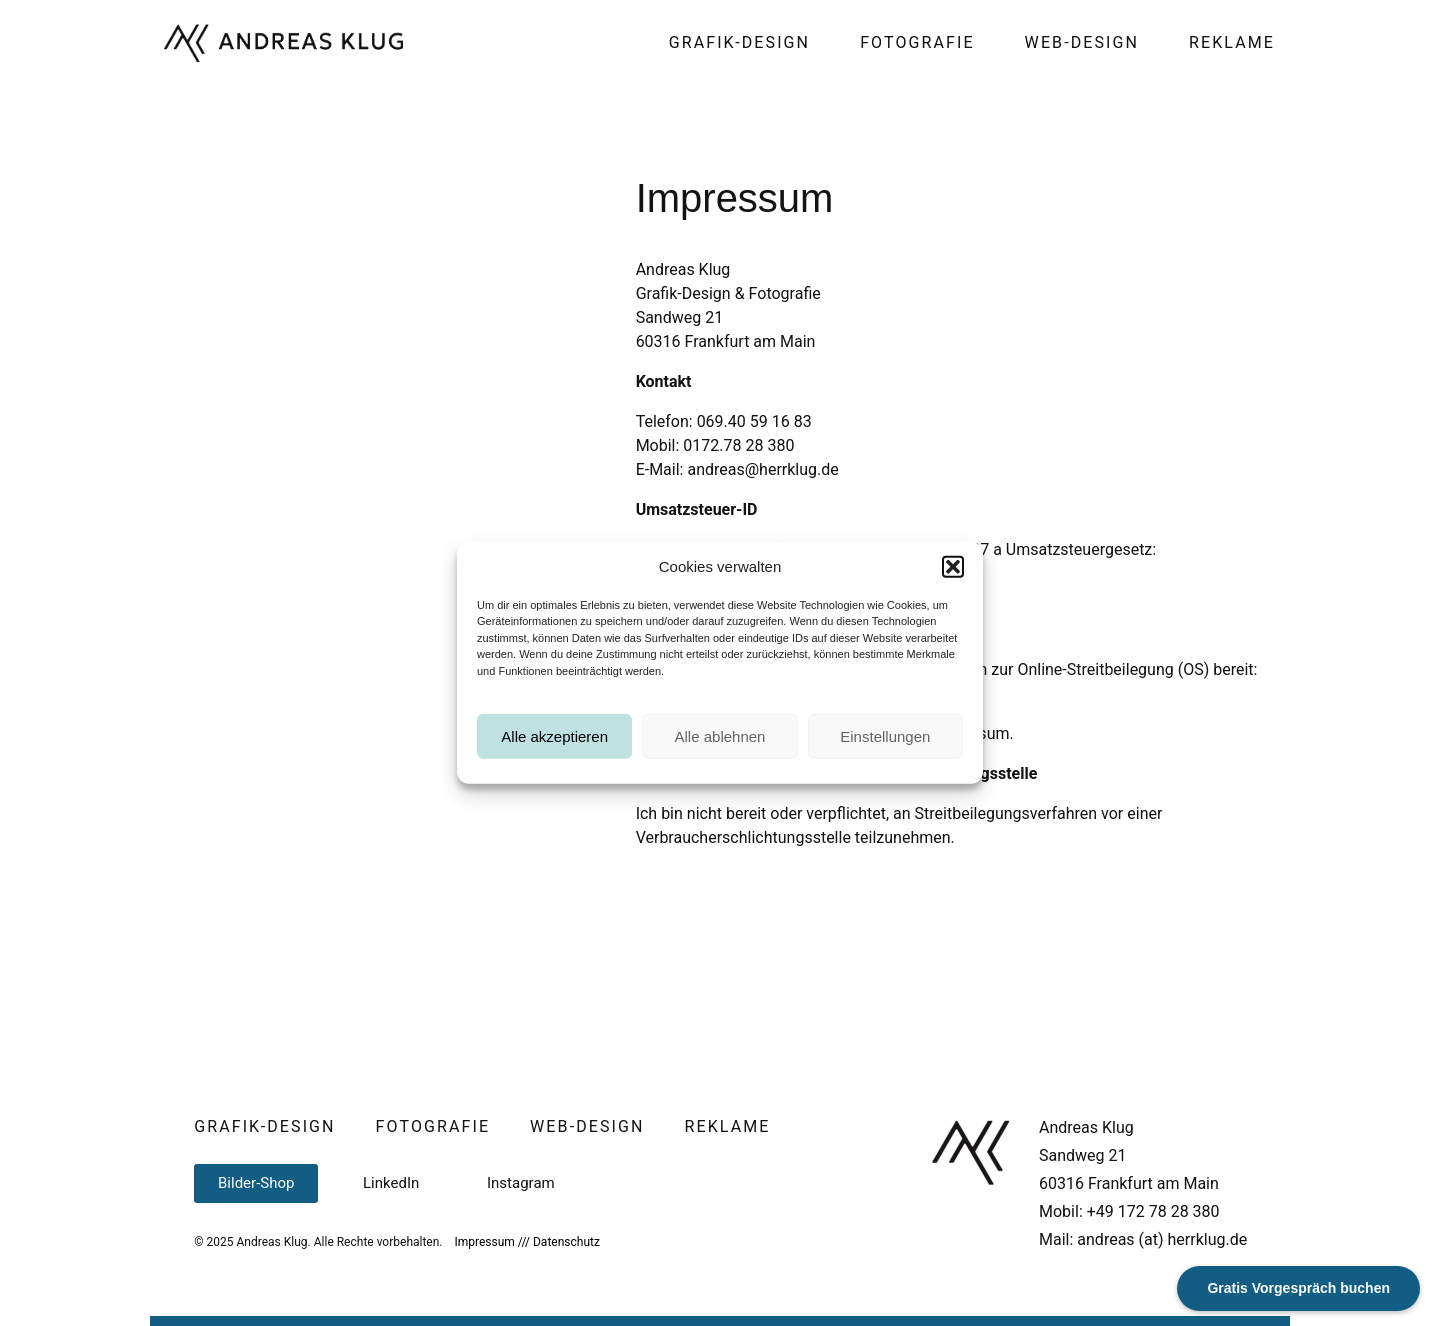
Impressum (484, 1242)
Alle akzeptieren (554, 762)
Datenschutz (566, 1242)
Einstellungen (885, 762)
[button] (953, 593)
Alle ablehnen (720, 762)
